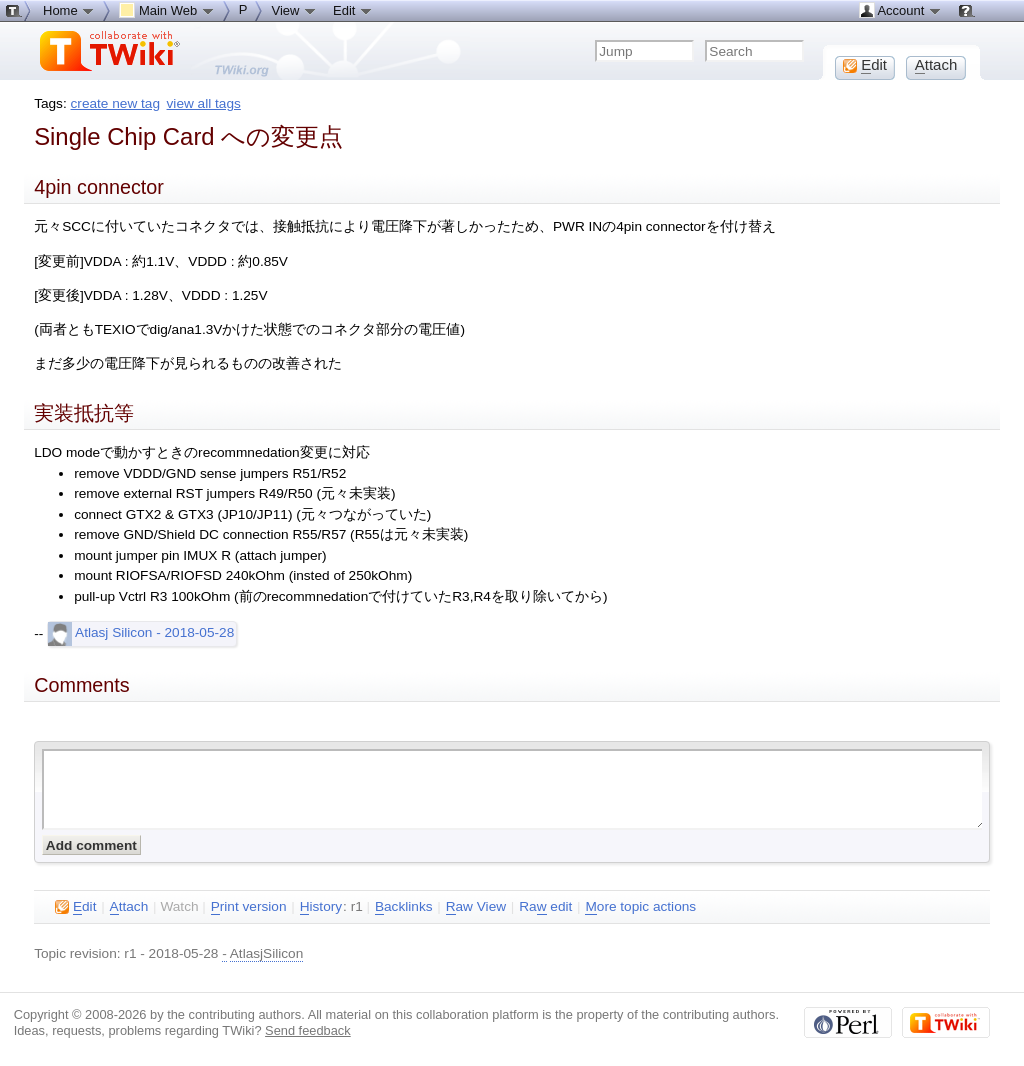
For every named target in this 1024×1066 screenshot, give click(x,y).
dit (75, 907)
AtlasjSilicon (267, 953)
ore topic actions (640, 907)
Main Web (167, 10)
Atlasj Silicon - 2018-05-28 (141, 632)
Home (69, 10)
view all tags (204, 103)
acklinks (404, 907)
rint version (249, 907)
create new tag (115, 103)
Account (900, 10)
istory (321, 907)
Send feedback (308, 1030)
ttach (129, 907)
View (294, 10)
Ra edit (545, 907)
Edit (353, 10)
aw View (476, 907)
